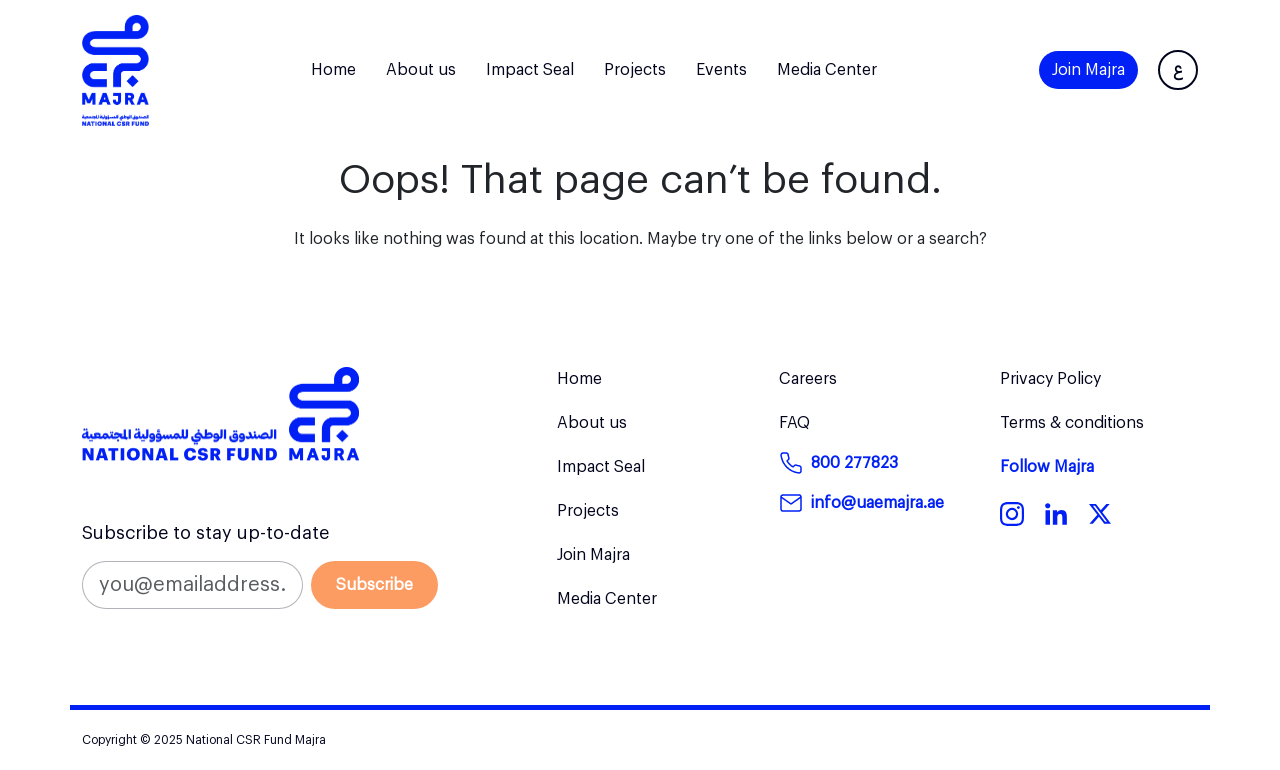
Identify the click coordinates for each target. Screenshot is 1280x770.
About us (421, 70)
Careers (808, 379)
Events (721, 70)
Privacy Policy (1050, 379)
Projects (635, 70)
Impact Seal (530, 70)
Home (333, 70)
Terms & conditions (1072, 423)
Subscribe (374, 585)
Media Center (827, 70)
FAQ (794, 423)
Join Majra (1088, 70)
